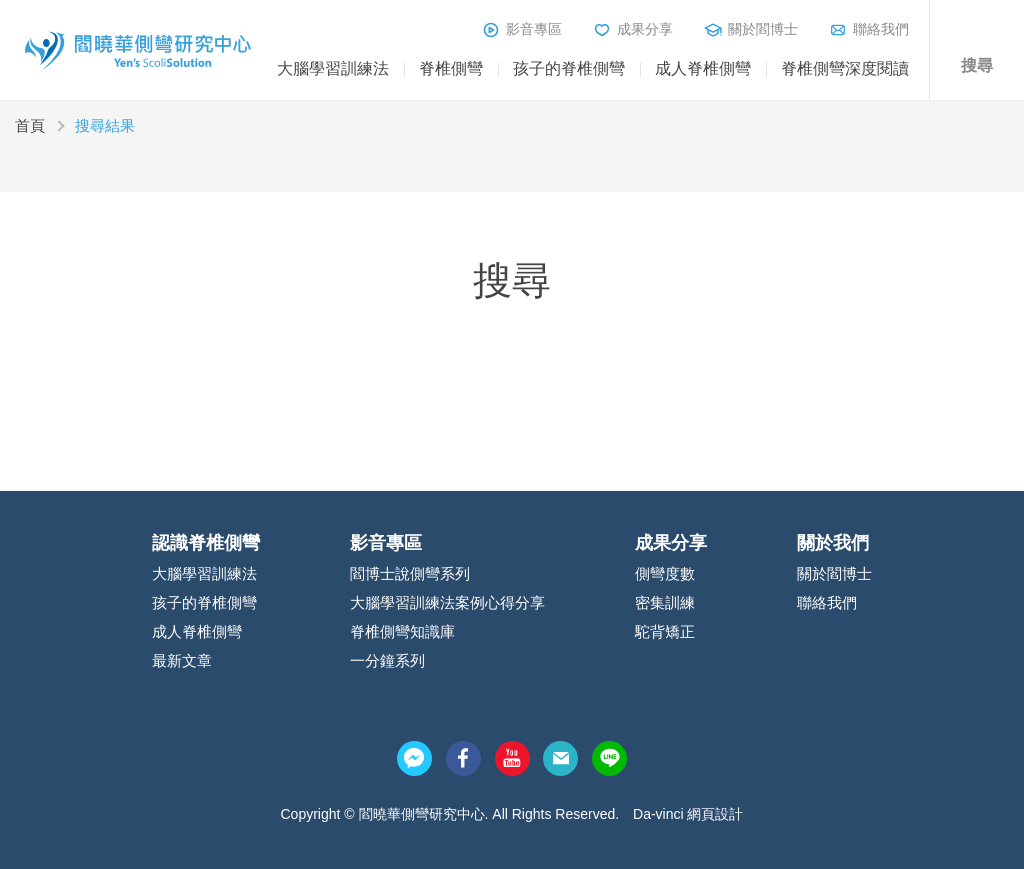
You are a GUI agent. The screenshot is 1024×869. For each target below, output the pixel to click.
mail (560, 758)
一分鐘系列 (387, 660)
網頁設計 (715, 814)
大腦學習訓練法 (333, 68)
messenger (414, 758)
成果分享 (645, 29)
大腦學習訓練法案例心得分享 (447, 602)
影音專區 (534, 29)
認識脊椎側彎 (206, 543)
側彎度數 (665, 573)
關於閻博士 (763, 29)
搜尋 (977, 65)
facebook (463, 758)
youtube (512, 758)
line (609, 758)
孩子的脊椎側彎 (569, 68)
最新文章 (182, 660)
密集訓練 (665, 602)
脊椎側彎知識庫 (402, 631)
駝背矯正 (665, 631)
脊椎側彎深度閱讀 (845, 68)
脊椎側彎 (451, 68)
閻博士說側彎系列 (410, 573)
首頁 (30, 125)
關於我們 (833, 543)
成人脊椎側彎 (703, 68)
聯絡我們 (881, 29)
